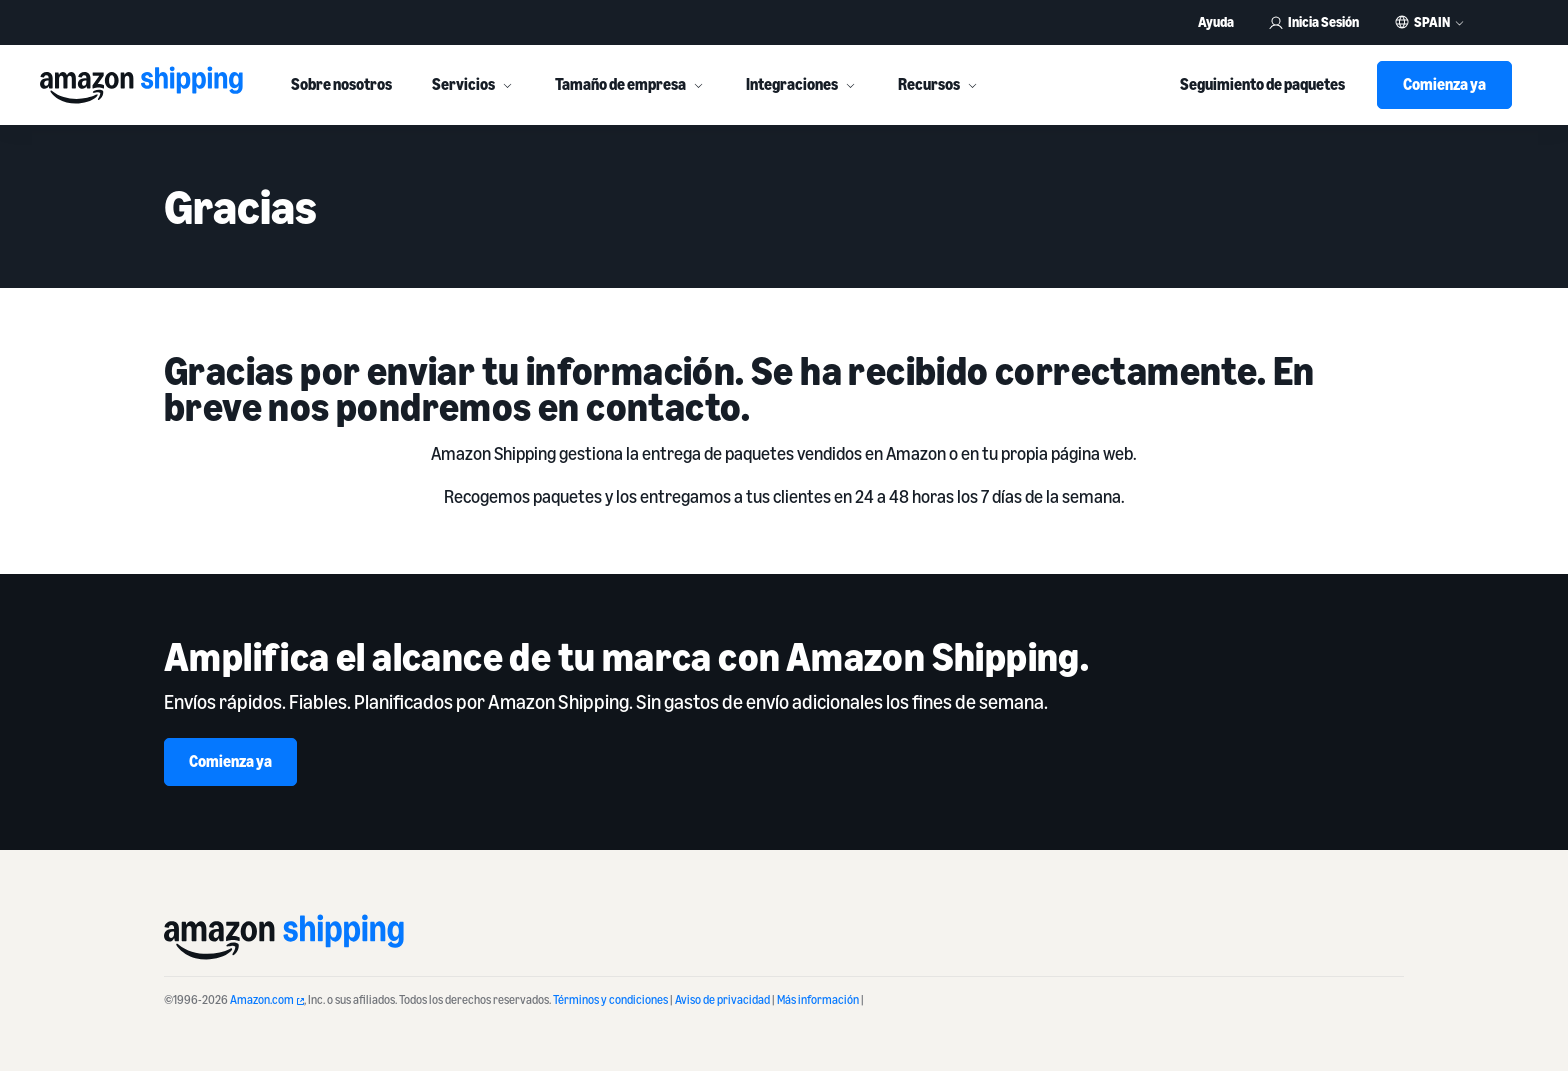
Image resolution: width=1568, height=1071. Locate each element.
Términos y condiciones (610, 999)
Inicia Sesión (1313, 21)
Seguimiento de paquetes (1262, 84)
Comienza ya (1444, 84)
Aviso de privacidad (722, 999)
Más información (818, 999)
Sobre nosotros (341, 84)
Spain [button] (1432, 22)
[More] (507, 85)
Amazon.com (267, 999)
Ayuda (1216, 21)
